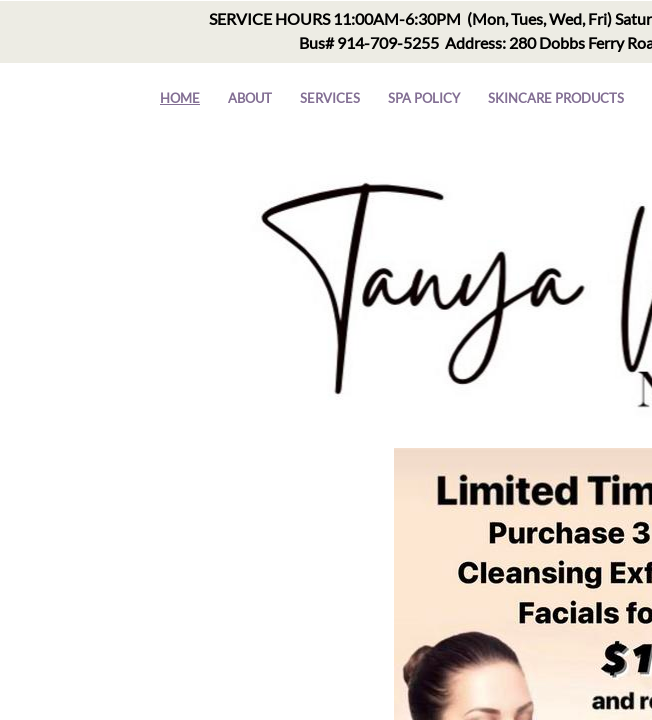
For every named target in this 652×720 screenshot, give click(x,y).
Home (180, 98)
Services (330, 98)
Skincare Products (556, 98)
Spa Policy (424, 98)
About (250, 98)
